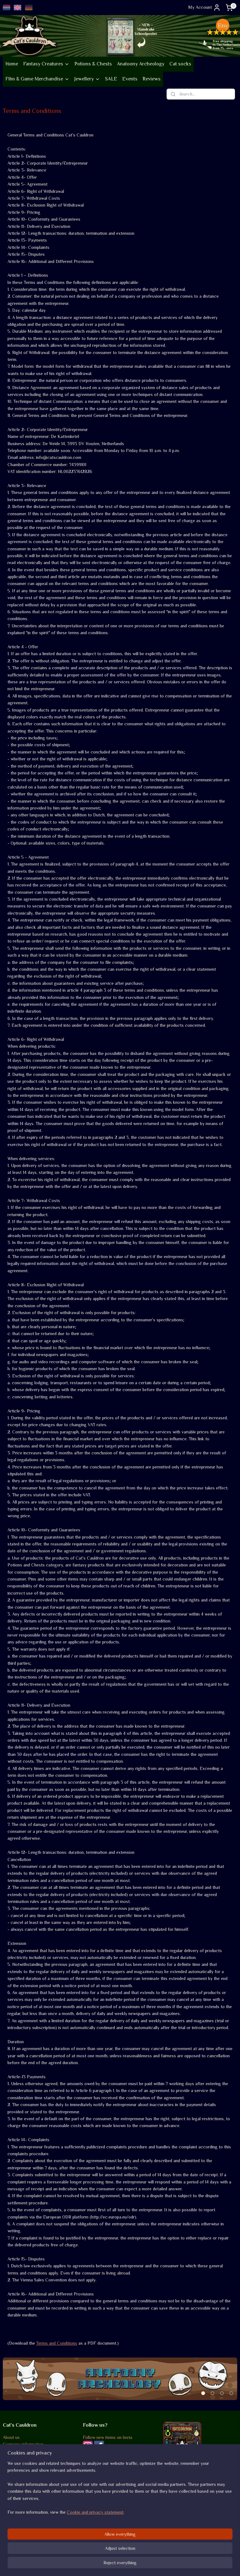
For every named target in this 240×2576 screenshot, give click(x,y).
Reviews (151, 79)
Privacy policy (16, 2521)
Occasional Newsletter (104, 2461)
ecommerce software (133, 2564)
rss (113, 2564)
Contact (10, 2535)
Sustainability (19, 2458)
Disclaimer (13, 2528)
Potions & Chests (93, 64)
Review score (95, 2500)
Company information (23, 2444)
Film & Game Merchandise (37, 79)
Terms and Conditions (56, 2342)
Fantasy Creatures (46, 64)
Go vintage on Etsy (21, 2466)
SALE (111, 79)
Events (130, 79)
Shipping (10, 2507)
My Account (204, 7)
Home (11, 64)
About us (11, 2437)
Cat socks (180, 64)
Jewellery (87, 79)
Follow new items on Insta (107, 2437)
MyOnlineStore (181, 2564)
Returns (10, 2514)
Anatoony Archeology (140, 64)
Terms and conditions (23, 2500)
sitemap (102, 2564)
